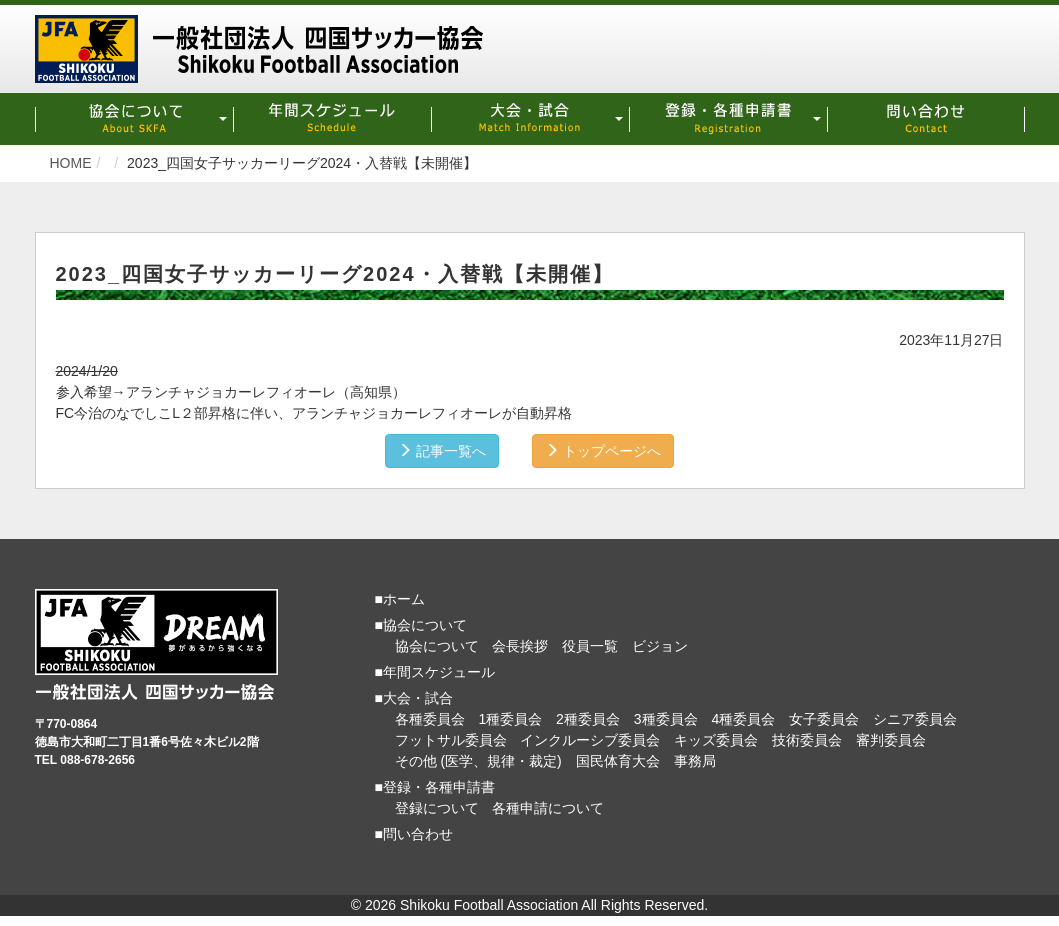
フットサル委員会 (451, 740)
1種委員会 (510, 719)
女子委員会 (824, 719)
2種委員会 (588, 719)
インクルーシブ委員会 (590, 740)
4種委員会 (743, 719)
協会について (437, 646)
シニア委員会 (915, 719)
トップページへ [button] (603, 451)
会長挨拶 (520, 646)
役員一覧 (590, 646)
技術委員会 (807, 740)
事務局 (695, 761)
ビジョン (660, 646)
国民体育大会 (618, 761)
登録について (437, 808)
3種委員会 (666, 719)
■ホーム (400, 599)
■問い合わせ (414, 834)
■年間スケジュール (435, 672)
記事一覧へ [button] (442, 451)
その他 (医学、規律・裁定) (478, 761)
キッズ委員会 (716, 740)
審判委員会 (891, 740)
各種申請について (548, 808)
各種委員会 (430, 719)
